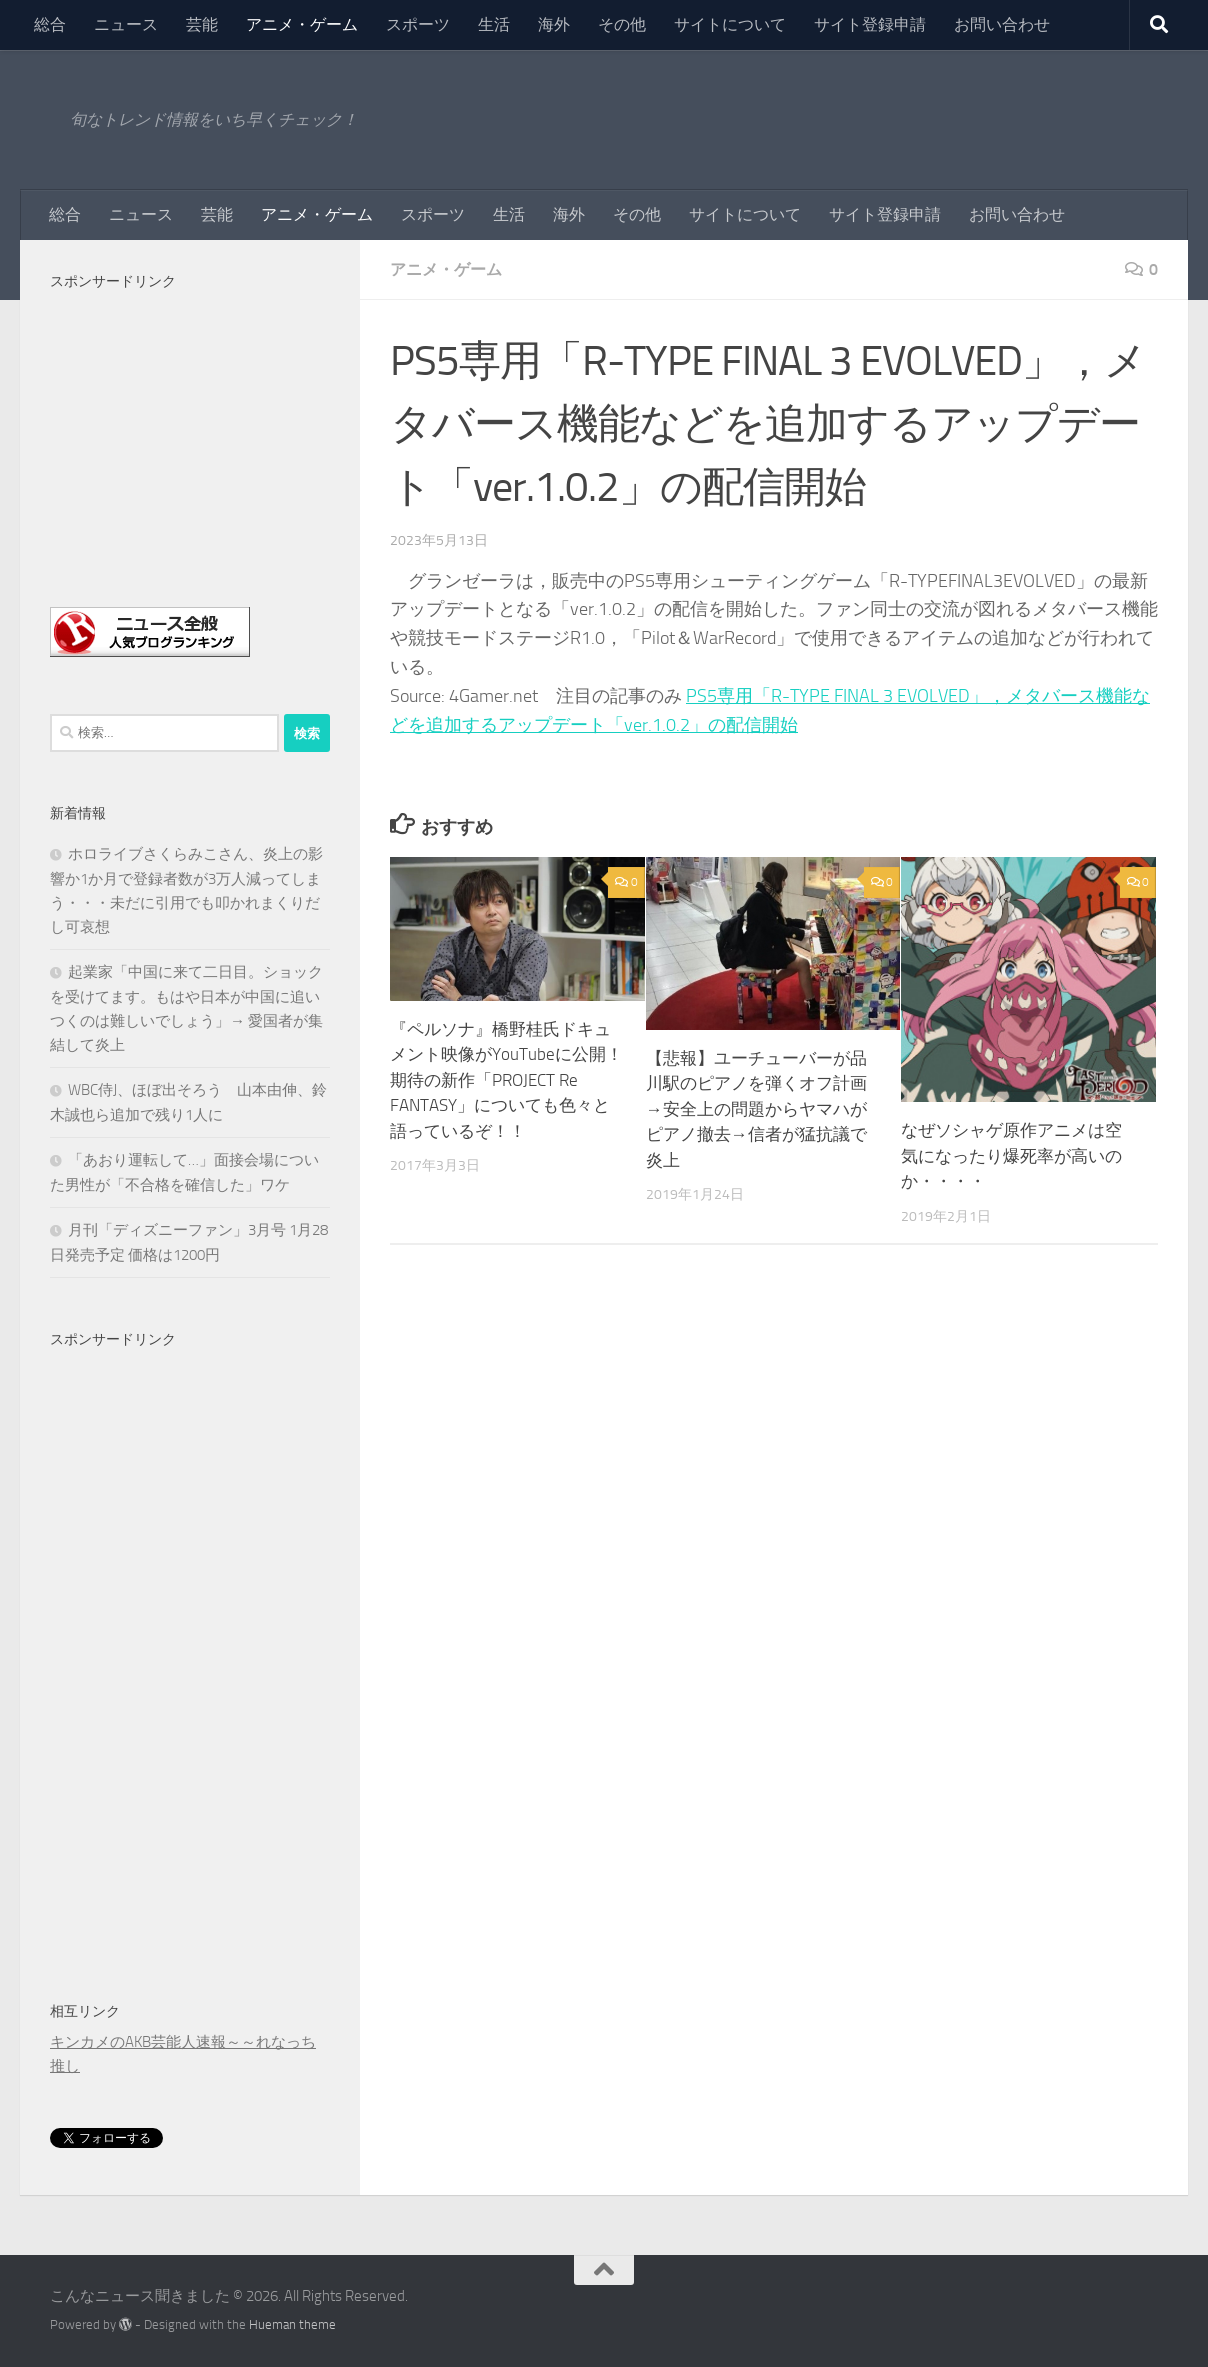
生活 (494, 24)
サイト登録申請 (870, 24)
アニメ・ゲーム (302, 24)
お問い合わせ (1002, 24)
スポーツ (418, 24)
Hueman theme (292, 2324)
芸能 (202, 24)
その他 (622, 24)
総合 (50, 24)
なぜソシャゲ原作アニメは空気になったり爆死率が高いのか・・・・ (1011, 1155)
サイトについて (730, 24)
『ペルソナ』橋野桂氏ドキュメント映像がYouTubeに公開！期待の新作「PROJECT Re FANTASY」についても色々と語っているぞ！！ (506, 1080)
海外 (554, 24)
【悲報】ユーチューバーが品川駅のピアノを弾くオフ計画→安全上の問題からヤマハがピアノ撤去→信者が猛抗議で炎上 (756, 1109)
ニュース (126, 24)
